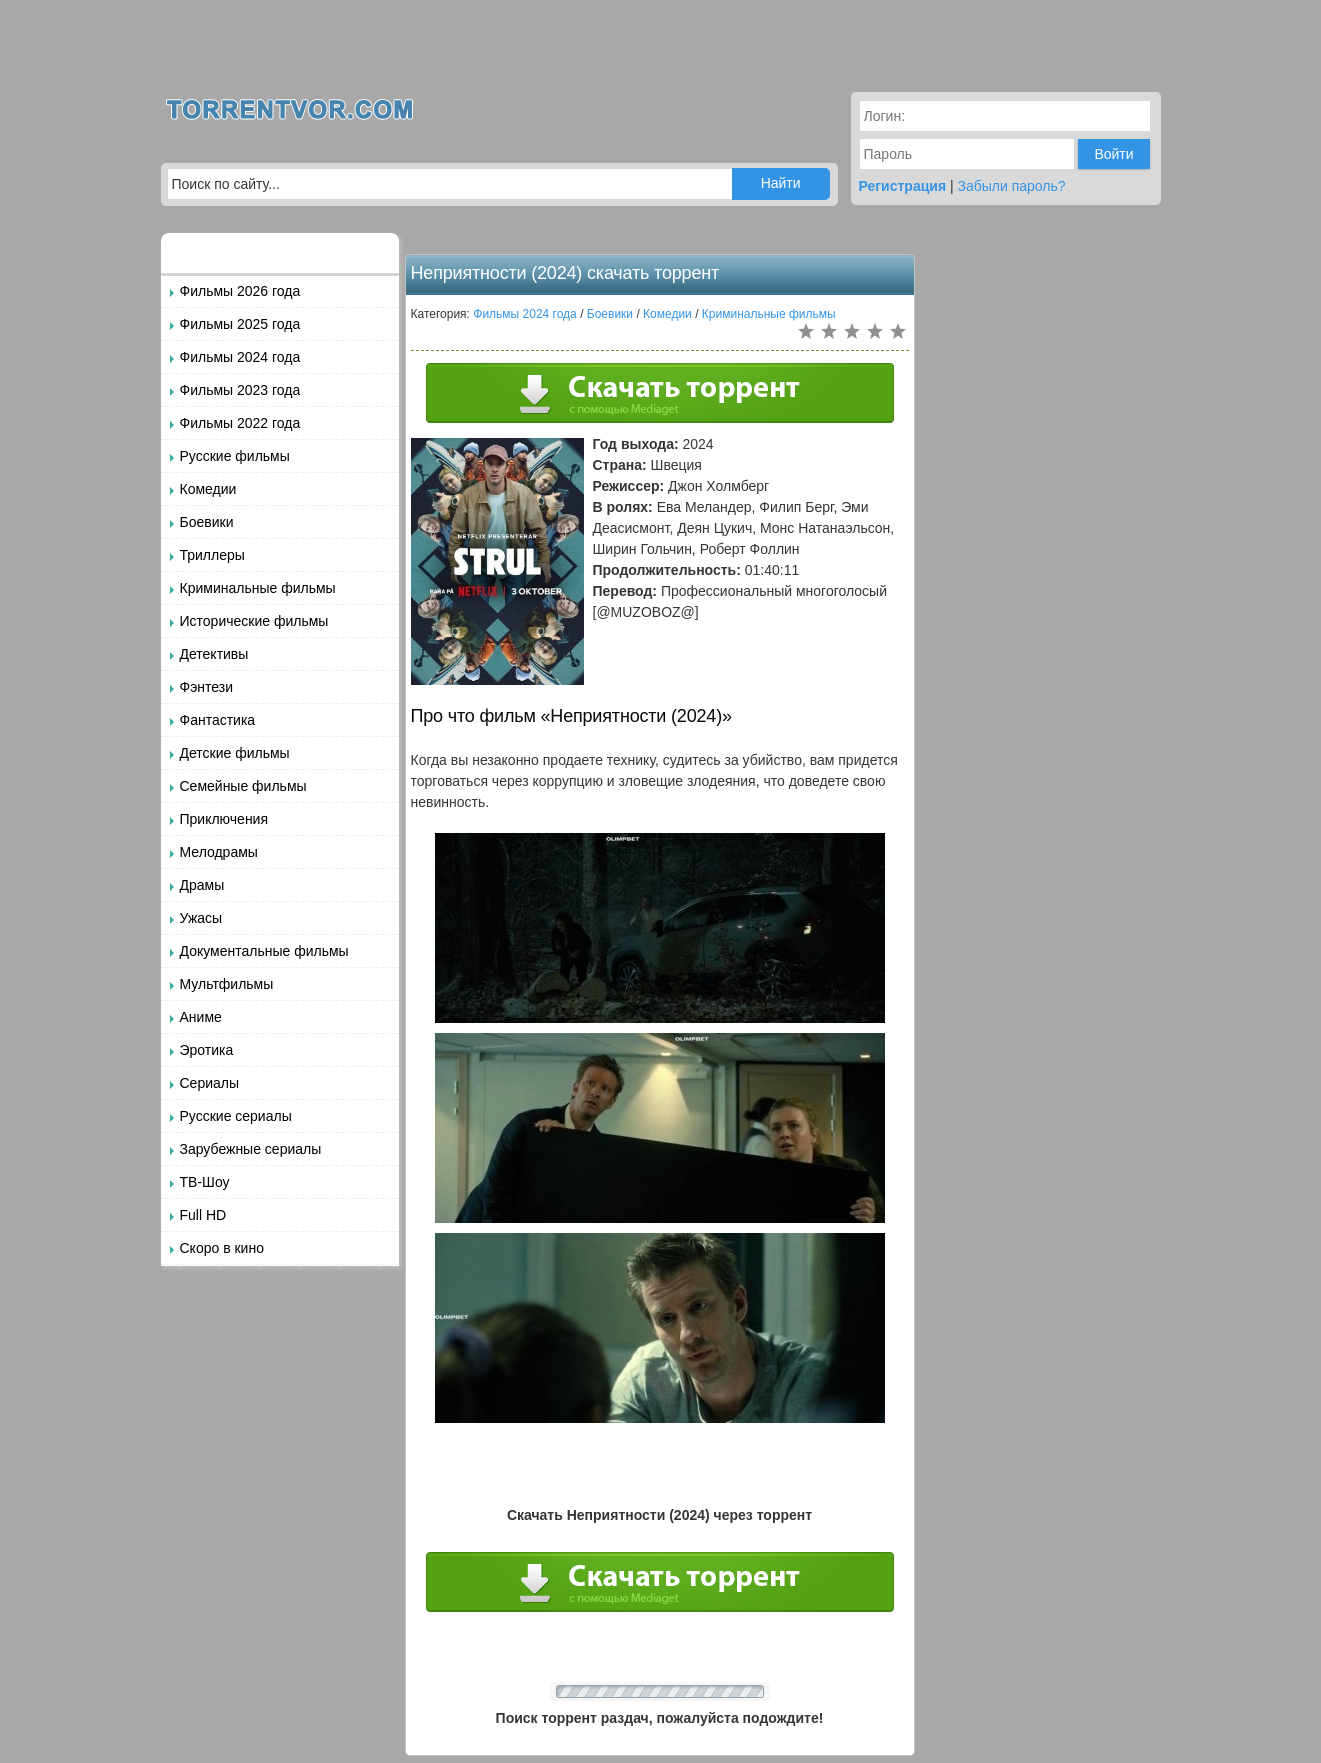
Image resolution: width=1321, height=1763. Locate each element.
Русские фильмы (235, 456)
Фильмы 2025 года (240, 324)
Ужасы (201, 918)
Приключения (224, 819)
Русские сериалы (236, 1116)
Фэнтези (207, 687)
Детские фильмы (235, 753)
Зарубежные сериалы (251, 1149)
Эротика (207, 1050)
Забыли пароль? (1012, 186)
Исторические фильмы (254, 621)
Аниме (201, 1017)
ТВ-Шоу (205, 1182)
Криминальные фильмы (258, 588)
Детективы (214, 654)
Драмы (202, 885)
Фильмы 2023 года (240, 390)
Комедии (208, 489)
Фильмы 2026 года (240, 291)
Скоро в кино (222, 1248)
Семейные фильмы (243, 786)
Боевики (207, 522)
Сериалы (210, 1083)
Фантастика (218, 720)
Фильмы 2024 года (240, 357)
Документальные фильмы (264, 951)
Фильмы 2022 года (240, 423)
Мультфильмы (227, 984)
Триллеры (212, 555)
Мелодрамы (219, 852)
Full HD (203, 1215)
